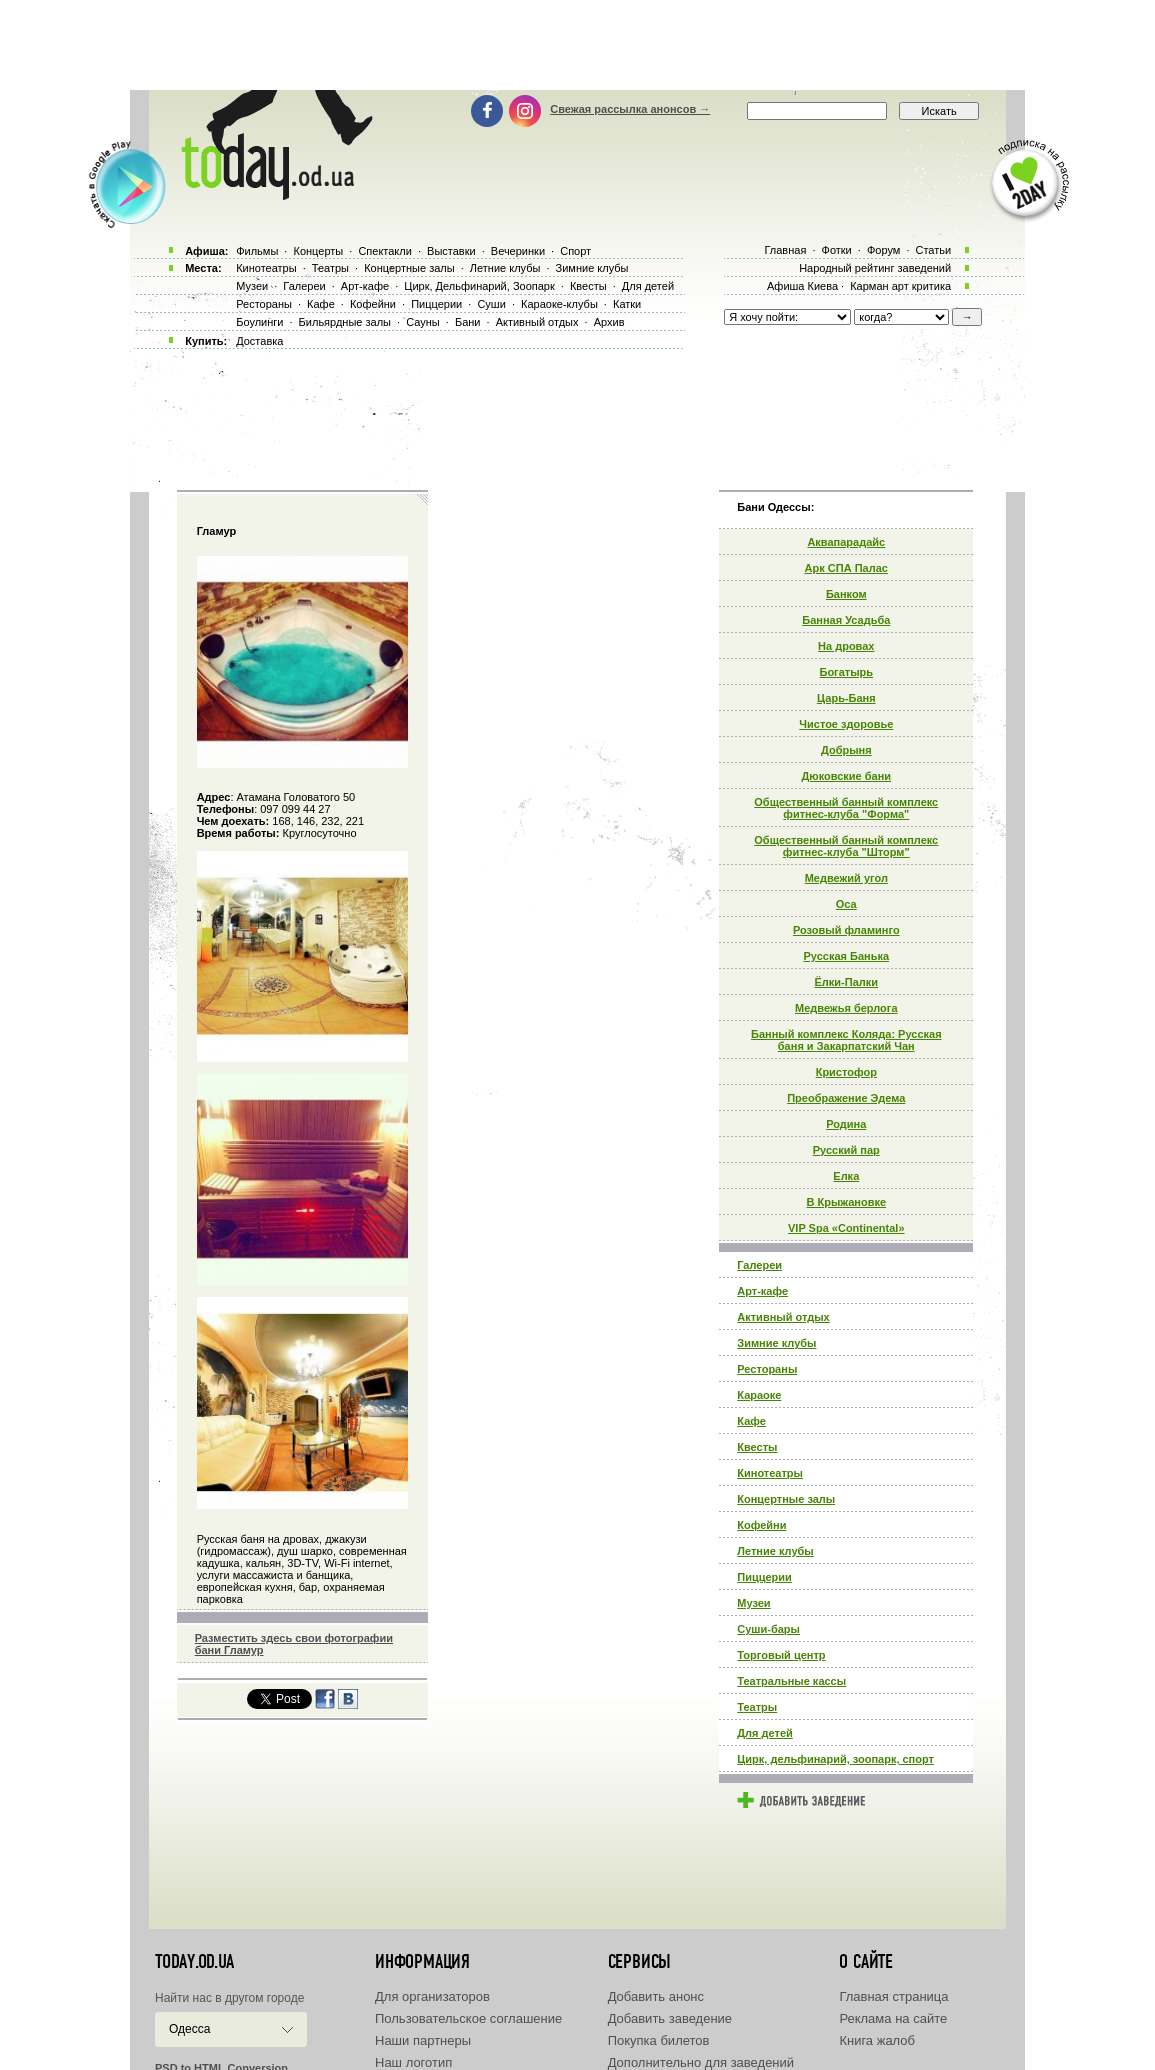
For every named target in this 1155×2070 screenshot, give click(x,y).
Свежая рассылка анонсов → (630, 109)
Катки (627, 304)
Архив (609, 322)
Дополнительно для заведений (701, 2062)
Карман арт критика (900, 286)
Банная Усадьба (846, 620)
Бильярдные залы (345, 322)
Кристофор (846, 1072)
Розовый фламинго (846, 930)
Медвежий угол (846, 878)
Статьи (934, 250)
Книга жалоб (877, 2040)
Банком (846, 594)
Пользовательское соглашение (468, 2018)
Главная (785, 250)
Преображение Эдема (846, 1098)
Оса (846, 904)
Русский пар (846, 1150)
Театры (757, 1707)
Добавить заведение (670, 2018)
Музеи (753, 1603)
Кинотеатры (770, 1473)
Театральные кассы (791, 1681)
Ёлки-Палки (847, 982)
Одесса (189, 2029)
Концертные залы (786, 1499)
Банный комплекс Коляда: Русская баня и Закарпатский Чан (846, 1040)
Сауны (423, 322)
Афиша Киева (802, 286)
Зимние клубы (776, 1343)
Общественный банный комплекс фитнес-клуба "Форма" (846, 808)
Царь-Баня (846, 698)
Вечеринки (518, 251)
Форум (883, 250)
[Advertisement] (578, 45)
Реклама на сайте (893, 2018)
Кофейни (761, 1525)
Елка (846, 1176)
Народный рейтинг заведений (875, 268)
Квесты (757, 1447)
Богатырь (846, 672)
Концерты (318, 251)
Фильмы (257, 251)
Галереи (759, 1265)
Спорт (575, 251)
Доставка (259, 341)
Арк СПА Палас (846, 568)
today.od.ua (194, 1962)
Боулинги (259, 322)
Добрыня (846, 750)
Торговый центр (781, 1655)
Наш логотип (413, 2062)
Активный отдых (783, 1317)
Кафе (751, 1421)
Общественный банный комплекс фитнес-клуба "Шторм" (846, 846)
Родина (846, 1124)
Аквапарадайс (846, 542)
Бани (468, 322)
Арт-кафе (762, 1291)
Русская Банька (846, 956)
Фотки (837, 250)
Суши (491, 304)
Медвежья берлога (846, 1008)
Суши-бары (768, 1629)
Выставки (451, 251)
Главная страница (893, 1996)
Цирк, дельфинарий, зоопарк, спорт (835, 1759)
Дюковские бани (846, 776)
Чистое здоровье (846, 724)
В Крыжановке (846, 1202)
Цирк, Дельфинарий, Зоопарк (479, 286)
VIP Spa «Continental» (846, 1228)
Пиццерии (764, 1577)
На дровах (846, 646)
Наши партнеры (423, 2040)
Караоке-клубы (559, 304)
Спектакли (385, 251)
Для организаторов (432, 1996)
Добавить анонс (656, 1996)
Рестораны (767, 1369)
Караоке (759, 1395)
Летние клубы (775, 1551)
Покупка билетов (659, 2040)
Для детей (765, 1733)
